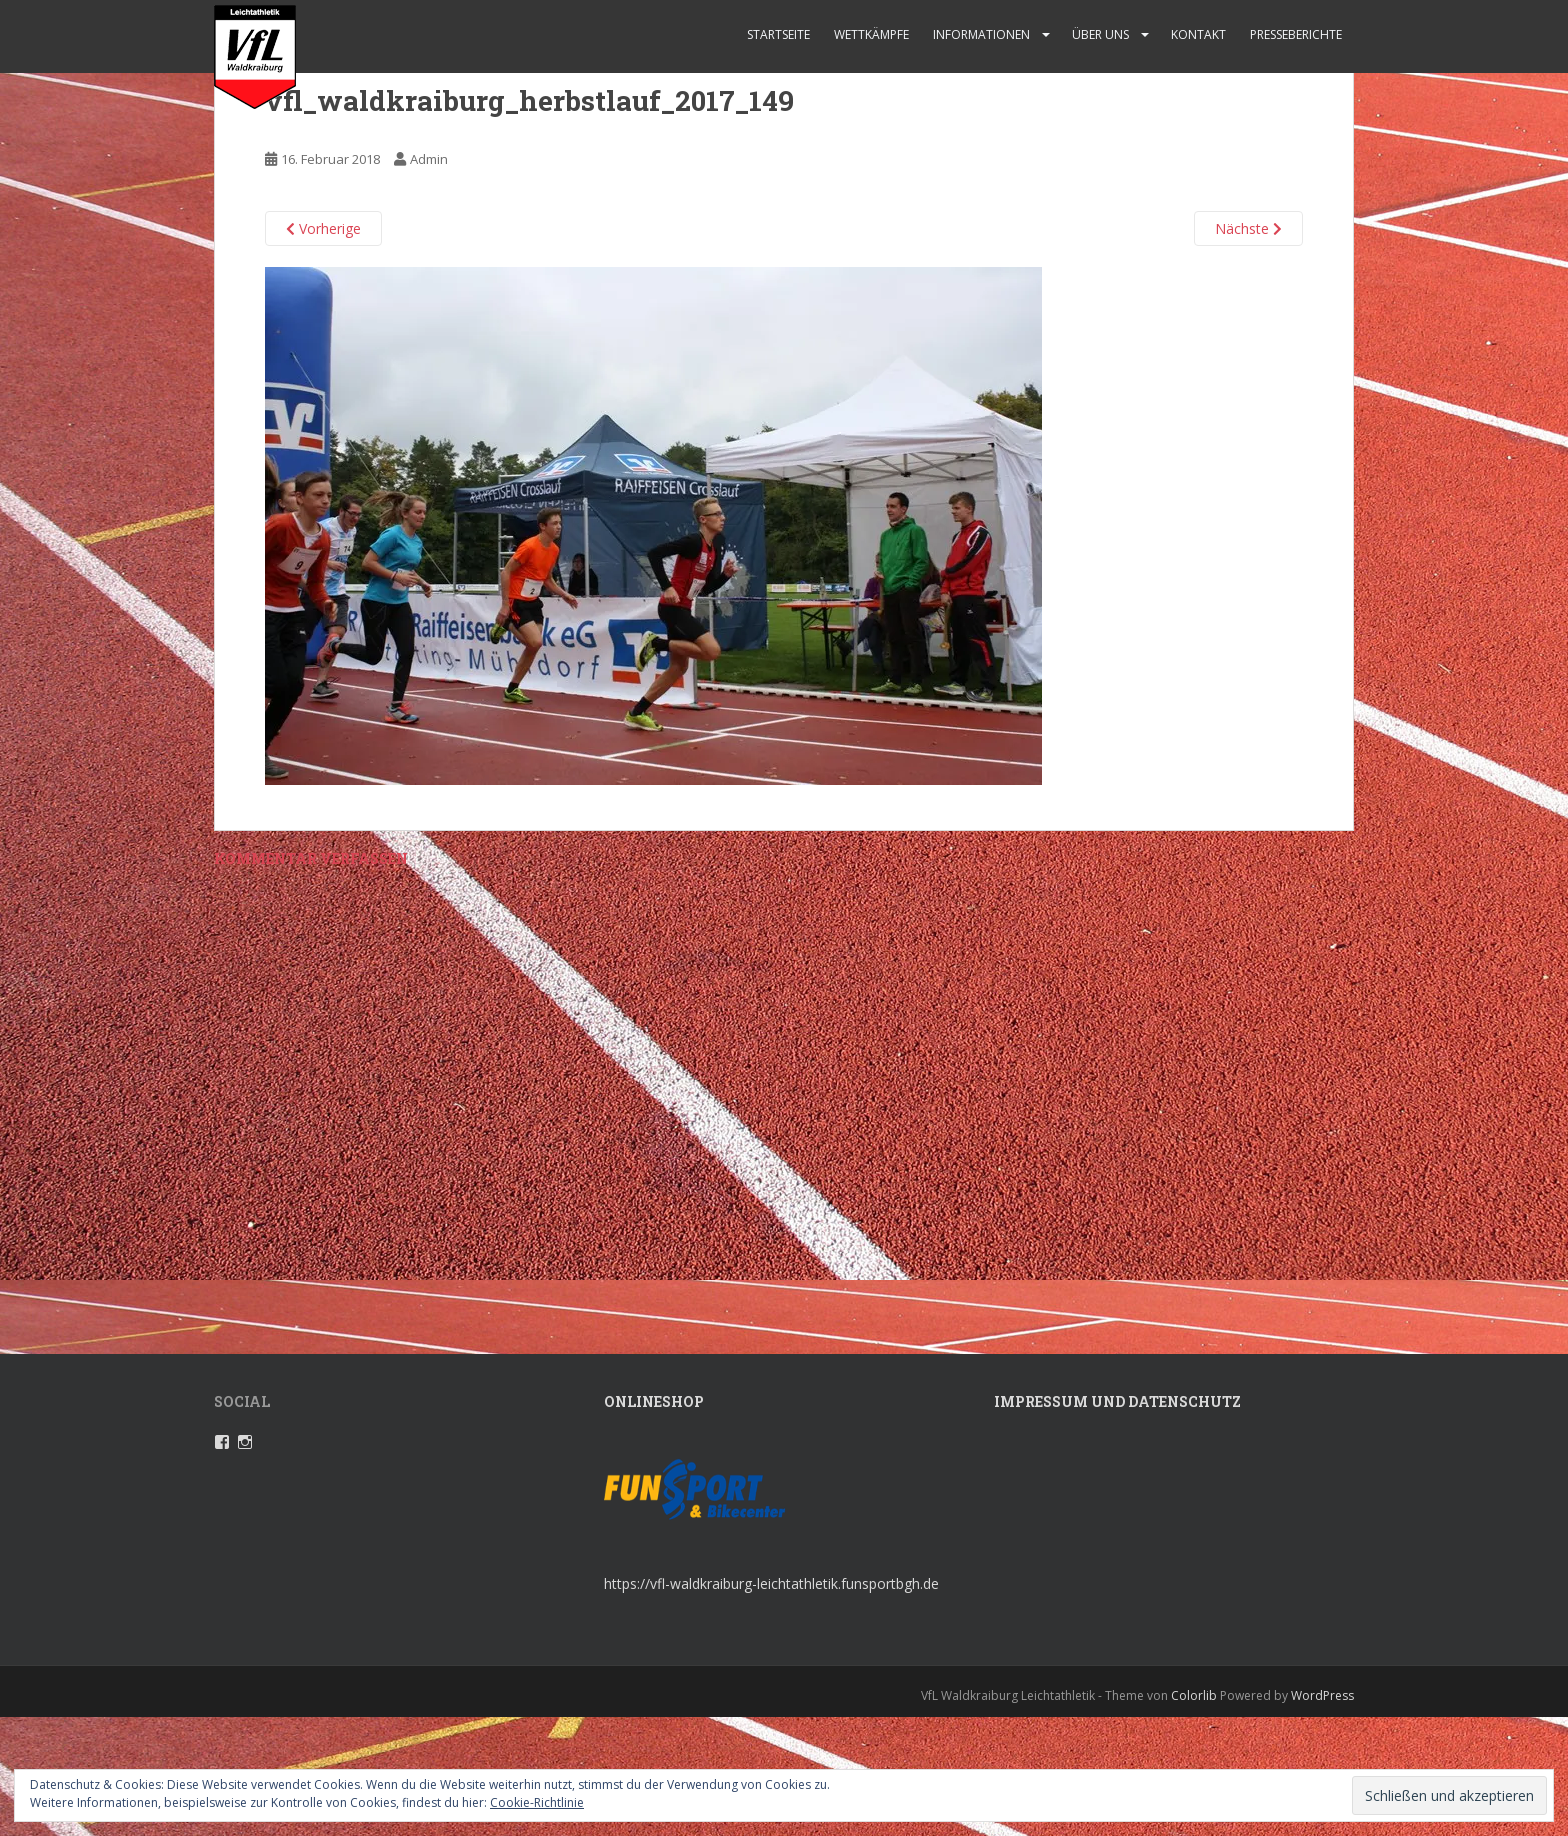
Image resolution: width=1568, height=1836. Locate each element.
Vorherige (323, 228)
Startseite (778, 34)
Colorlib (1194, 1695)
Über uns (1100, 34)
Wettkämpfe (871, 34)
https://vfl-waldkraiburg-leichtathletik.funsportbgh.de (771, 1583)
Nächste (1248, 228)
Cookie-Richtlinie (537, 1802)
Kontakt (1198, 34)
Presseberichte (1296, 34)
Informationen (981, 34)
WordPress (1322, 1695)
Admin (429, 159)
